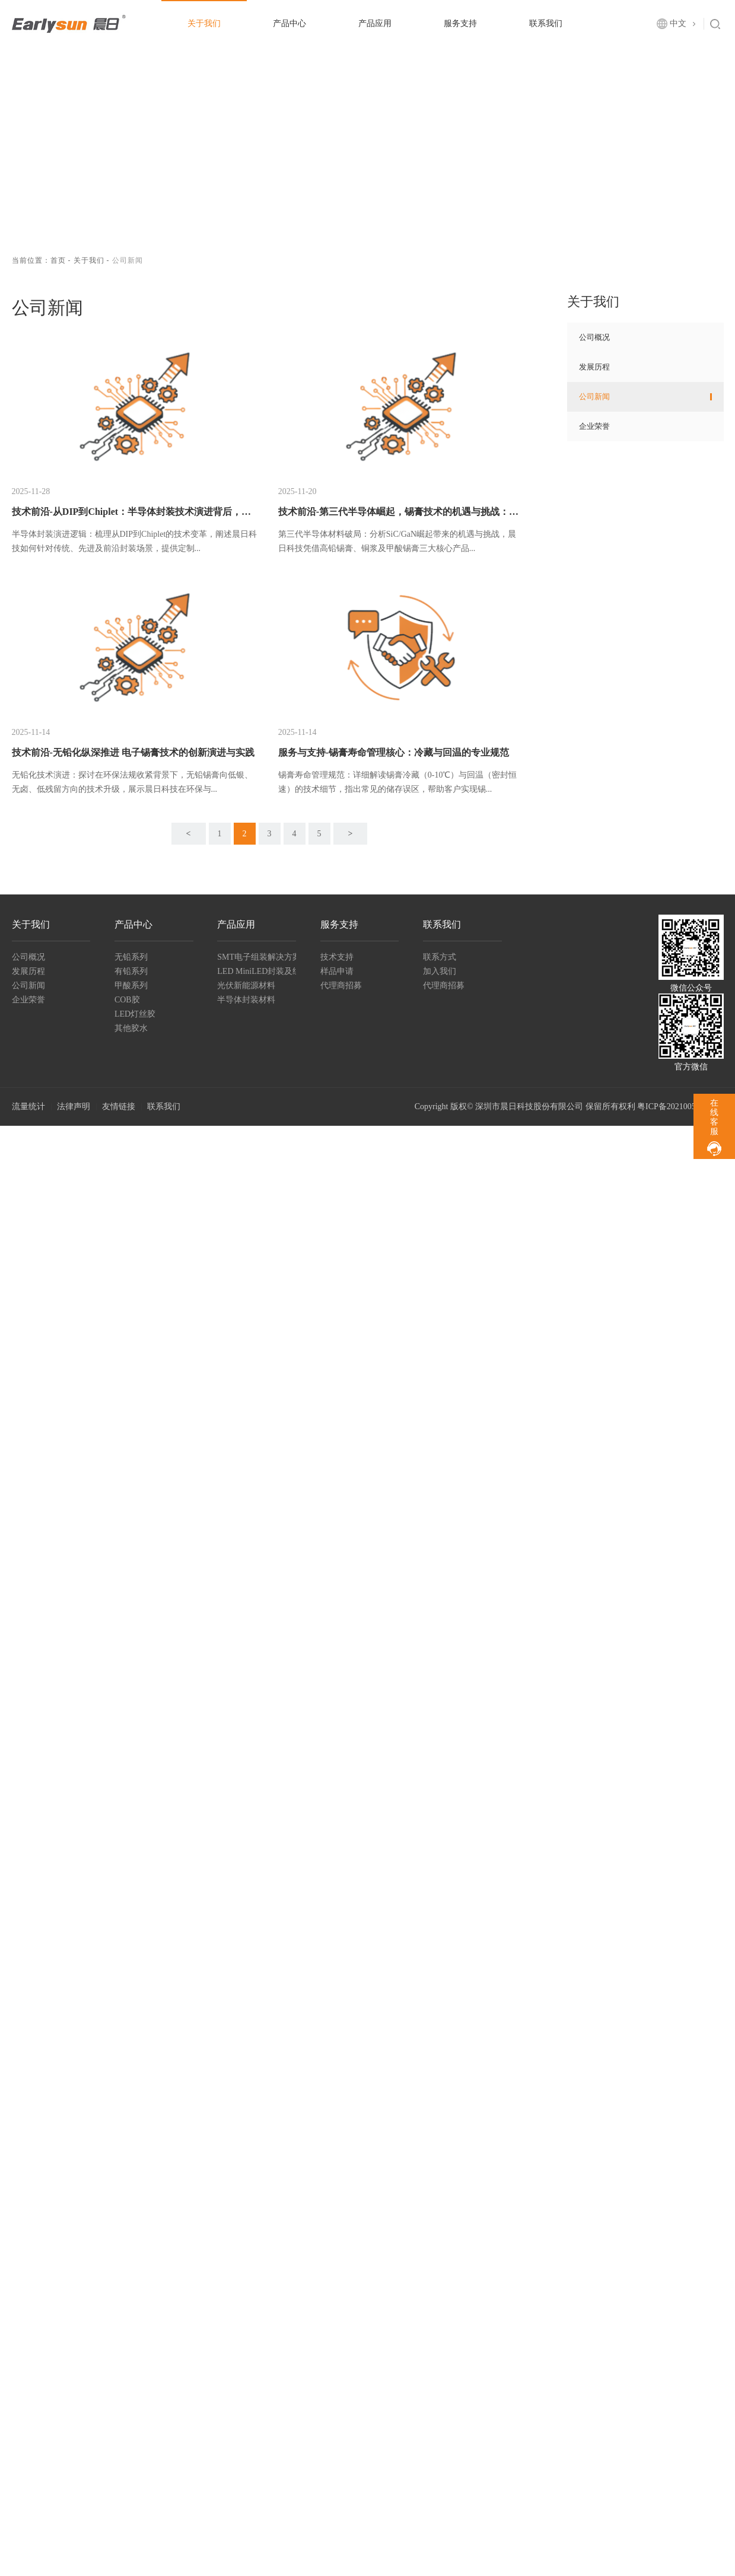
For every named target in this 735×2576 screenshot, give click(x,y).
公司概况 (594, 337)
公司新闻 (594, 396)
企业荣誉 (594, 426)
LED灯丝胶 (134, 1014)
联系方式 (439, 957)
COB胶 (127, 999)
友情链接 (118, 1106)
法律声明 (73, 1106)
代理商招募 (341, 985)
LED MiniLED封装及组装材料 (256, 971)
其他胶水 (131, 1028)
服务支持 (460, 23)
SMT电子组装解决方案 (256, 957)
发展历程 (594, 366)
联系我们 (545, 23)
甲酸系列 (131, 985)
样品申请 (337, 971)
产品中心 (289, 23)
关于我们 (204, 23)
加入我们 (439, 971)
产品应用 (375, 23)
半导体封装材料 (246, 999)
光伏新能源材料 (246, 985)
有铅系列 (131, 971)
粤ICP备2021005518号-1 (680, 1106)
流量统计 (28, 1106)
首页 (58, 260)
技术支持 (337, 957)
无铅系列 (131, 957)
